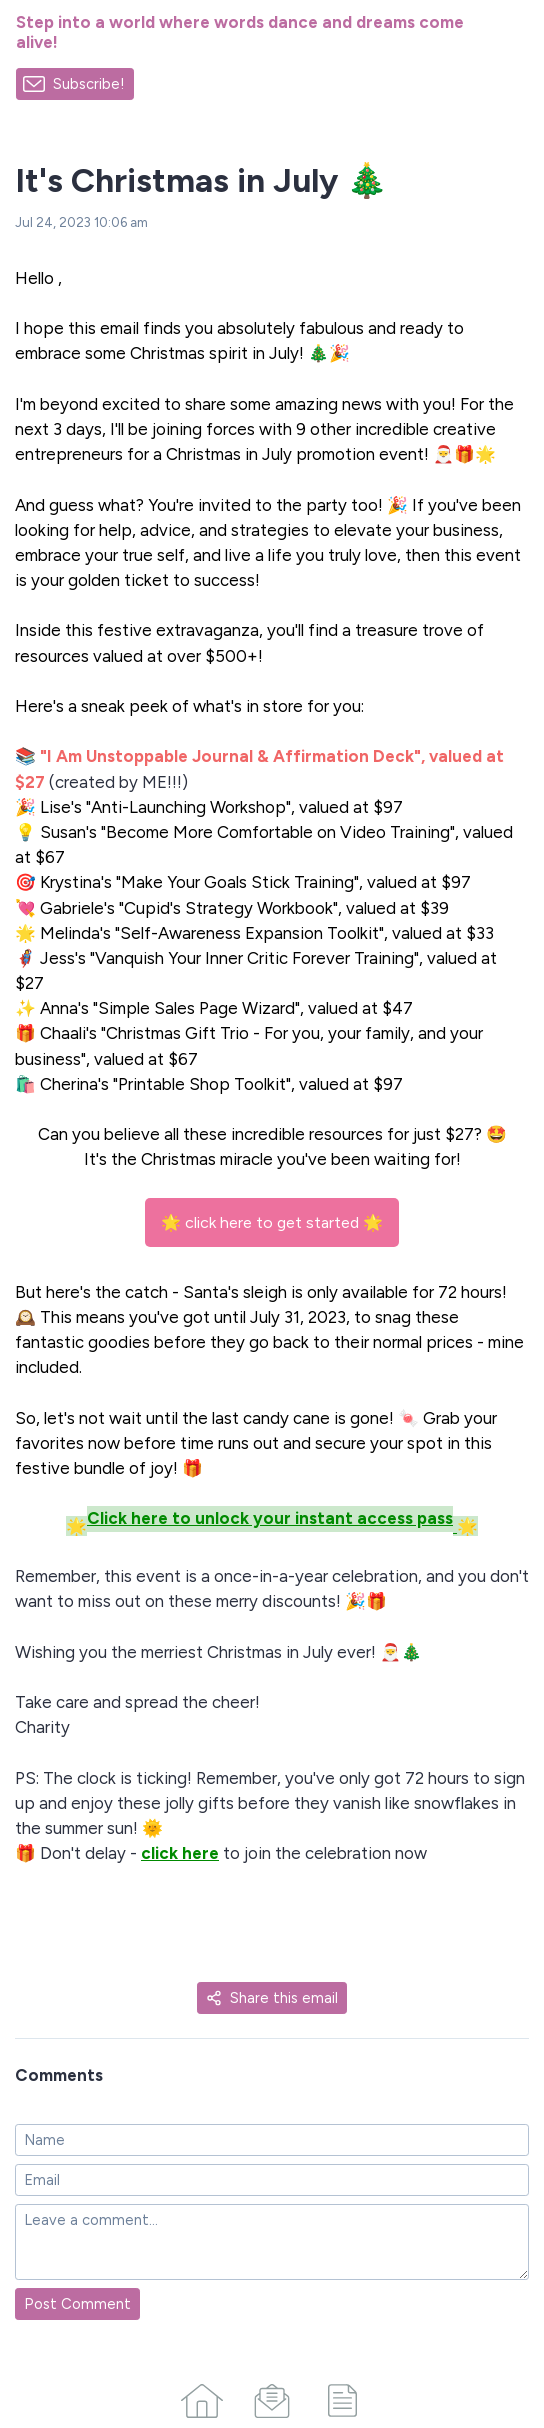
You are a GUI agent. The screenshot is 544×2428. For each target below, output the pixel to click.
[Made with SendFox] (160, 84)
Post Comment (77, 2304)
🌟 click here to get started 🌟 (272, 1222)
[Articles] (342, 2397)
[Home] (202, 2397)
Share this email (272, 1998)
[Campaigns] (272, 2397)
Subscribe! (89, 84)
